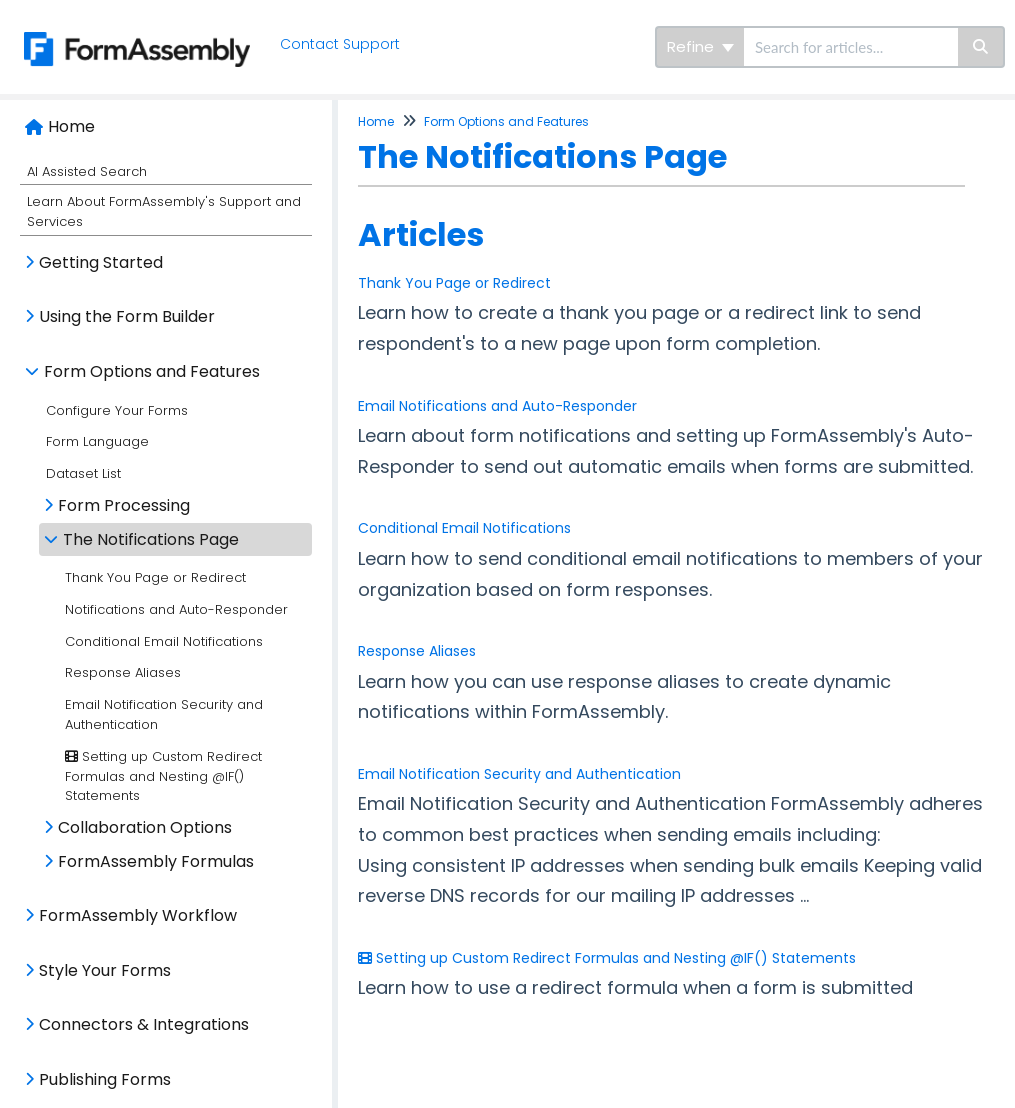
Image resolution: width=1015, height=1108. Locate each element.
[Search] (981, 47)
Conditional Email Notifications (164, 641)
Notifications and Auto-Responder (176, 609)
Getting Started (101, 262)
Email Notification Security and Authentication (519, 774)
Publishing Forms (105, 1079)
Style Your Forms (105, 970)
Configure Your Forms (117, 410)
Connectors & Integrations (144, 1024)
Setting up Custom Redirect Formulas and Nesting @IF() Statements (163, 776)
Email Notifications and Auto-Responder (497, 406)
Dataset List (83, 473)
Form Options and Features (152, 371)
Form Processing (124, 505)
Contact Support (341, 44)
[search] (851, 47)
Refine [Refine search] (700, 46)
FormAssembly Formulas (156, 861)
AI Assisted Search (87, 171)
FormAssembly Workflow (138, 915)
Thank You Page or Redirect (155, 577)
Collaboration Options (145, 827)
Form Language (97, 441)
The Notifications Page (151, 539)
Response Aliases (123, 672)
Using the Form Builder (127, 316)
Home (71, 126)
